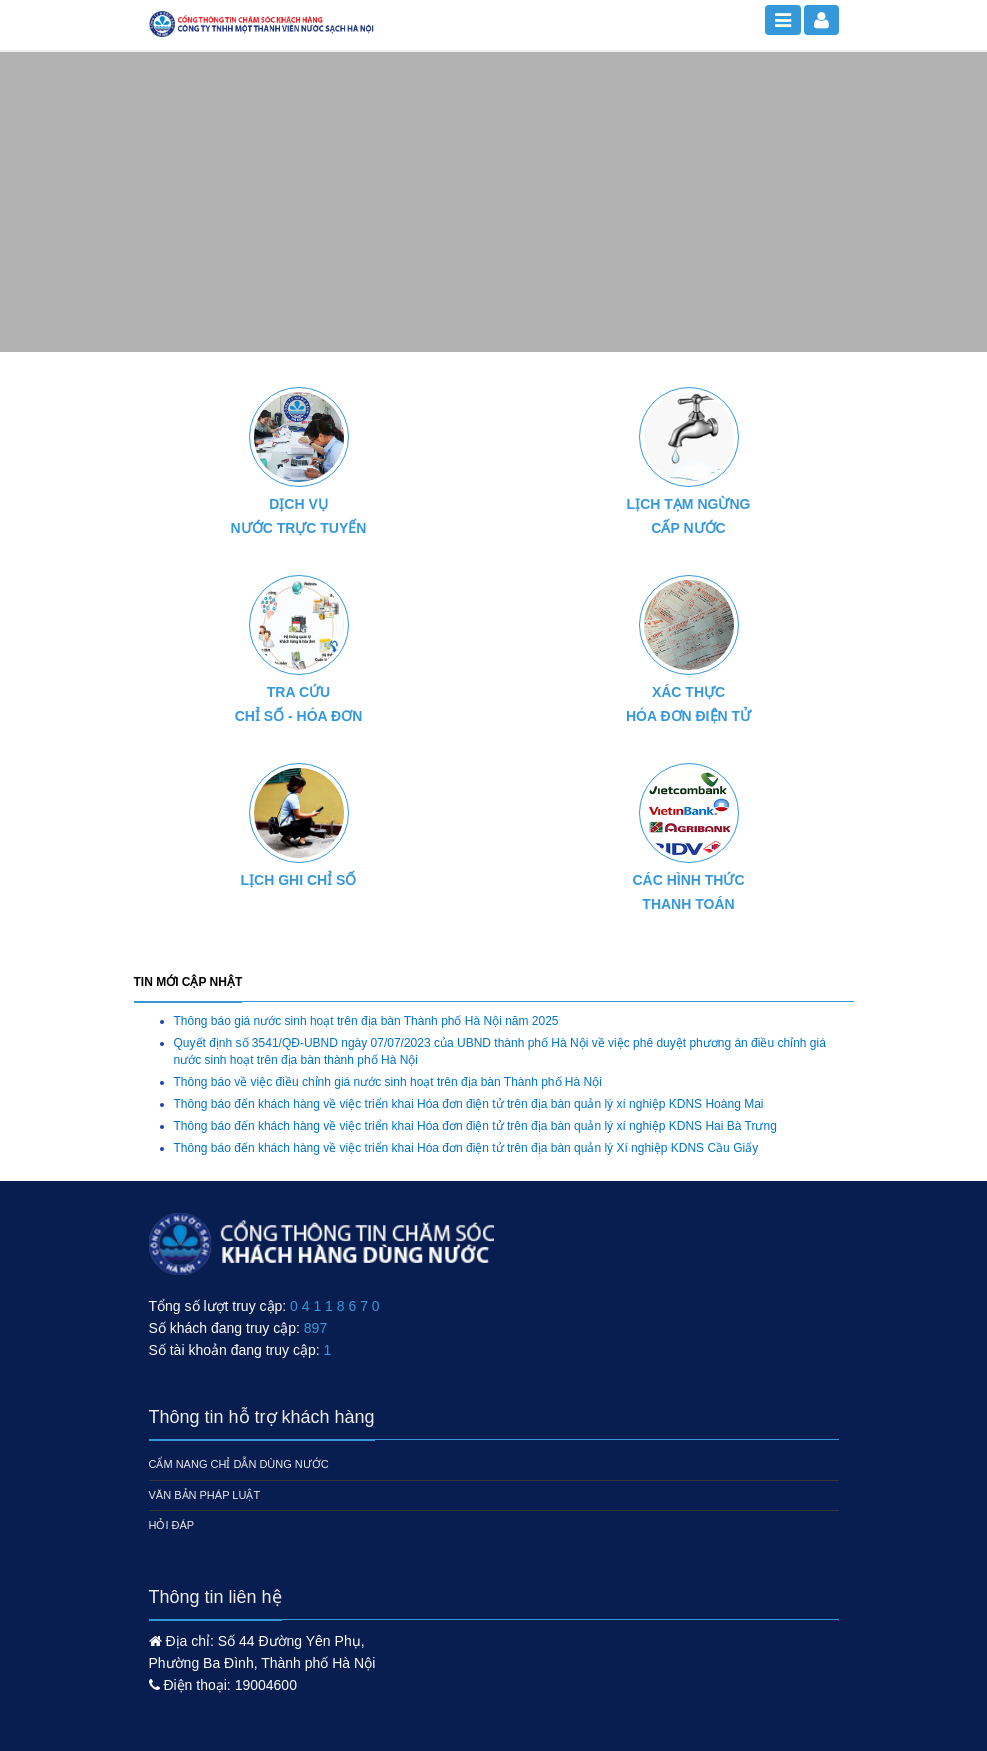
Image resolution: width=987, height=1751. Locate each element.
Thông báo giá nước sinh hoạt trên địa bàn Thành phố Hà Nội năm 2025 (366, 1021)
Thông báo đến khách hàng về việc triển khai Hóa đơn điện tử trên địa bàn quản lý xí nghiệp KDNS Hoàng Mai (469, 1104)
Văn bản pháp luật (205, 1495)
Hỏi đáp (172, 1525)
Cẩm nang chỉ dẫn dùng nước (239, 1464)
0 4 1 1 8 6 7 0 (335, 1306)
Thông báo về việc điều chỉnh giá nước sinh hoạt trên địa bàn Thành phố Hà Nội (388, 1082)
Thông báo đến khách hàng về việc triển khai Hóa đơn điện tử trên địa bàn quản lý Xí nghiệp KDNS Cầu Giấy (466, 1148)
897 (315, 1328)
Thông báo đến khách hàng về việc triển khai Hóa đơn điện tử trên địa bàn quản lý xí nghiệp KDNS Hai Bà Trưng (475, 1126)
